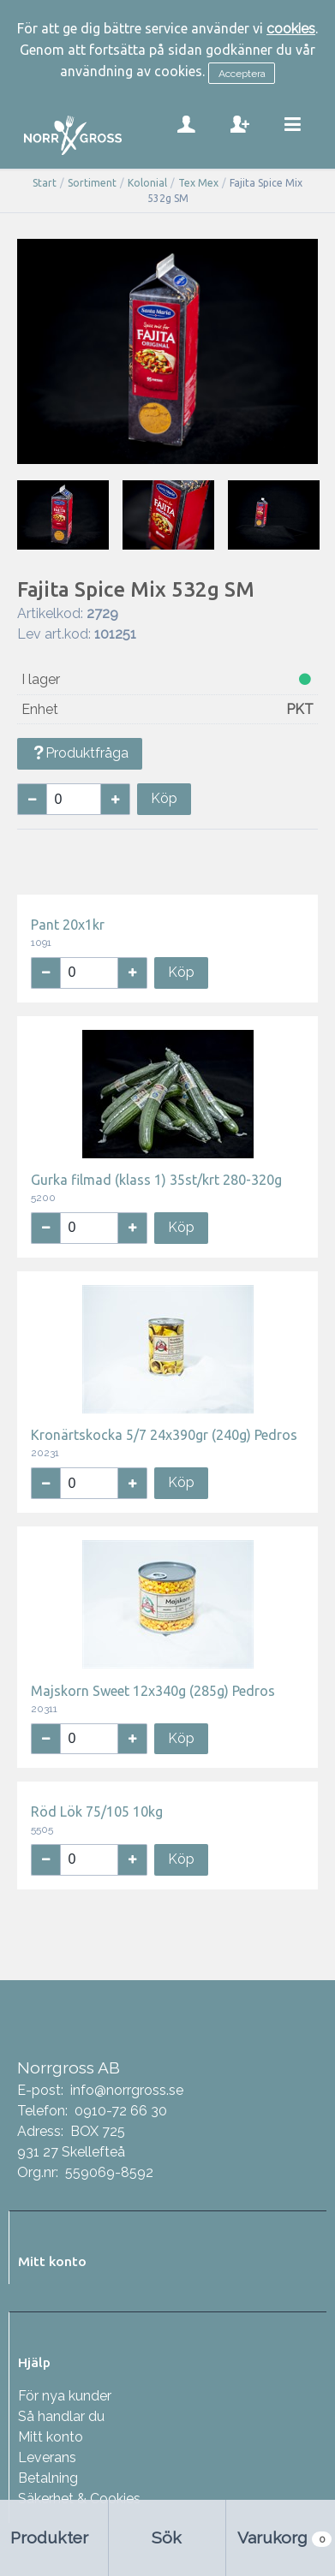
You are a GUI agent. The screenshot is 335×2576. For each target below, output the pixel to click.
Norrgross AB (68, 2067)
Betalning (48, 2478)
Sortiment (92, 182)
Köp (164, 798)
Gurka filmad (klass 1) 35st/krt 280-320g (156, 1179)
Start (45, 182)
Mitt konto (50, 2437)
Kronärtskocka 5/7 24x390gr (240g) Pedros (164, 1435)
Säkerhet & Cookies (79, 2498)
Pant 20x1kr (68, 924)
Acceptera (242, 74)
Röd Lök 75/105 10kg (97, 1811)
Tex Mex (198, 182)
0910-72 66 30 (121, 2111)
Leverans (47, 2457)
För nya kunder (64, 2396)
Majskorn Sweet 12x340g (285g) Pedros (153, 1690)
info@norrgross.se (126, 2090)
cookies (290, 29)
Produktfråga (80, 753)
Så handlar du (61, 2416)
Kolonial (147, 182)
